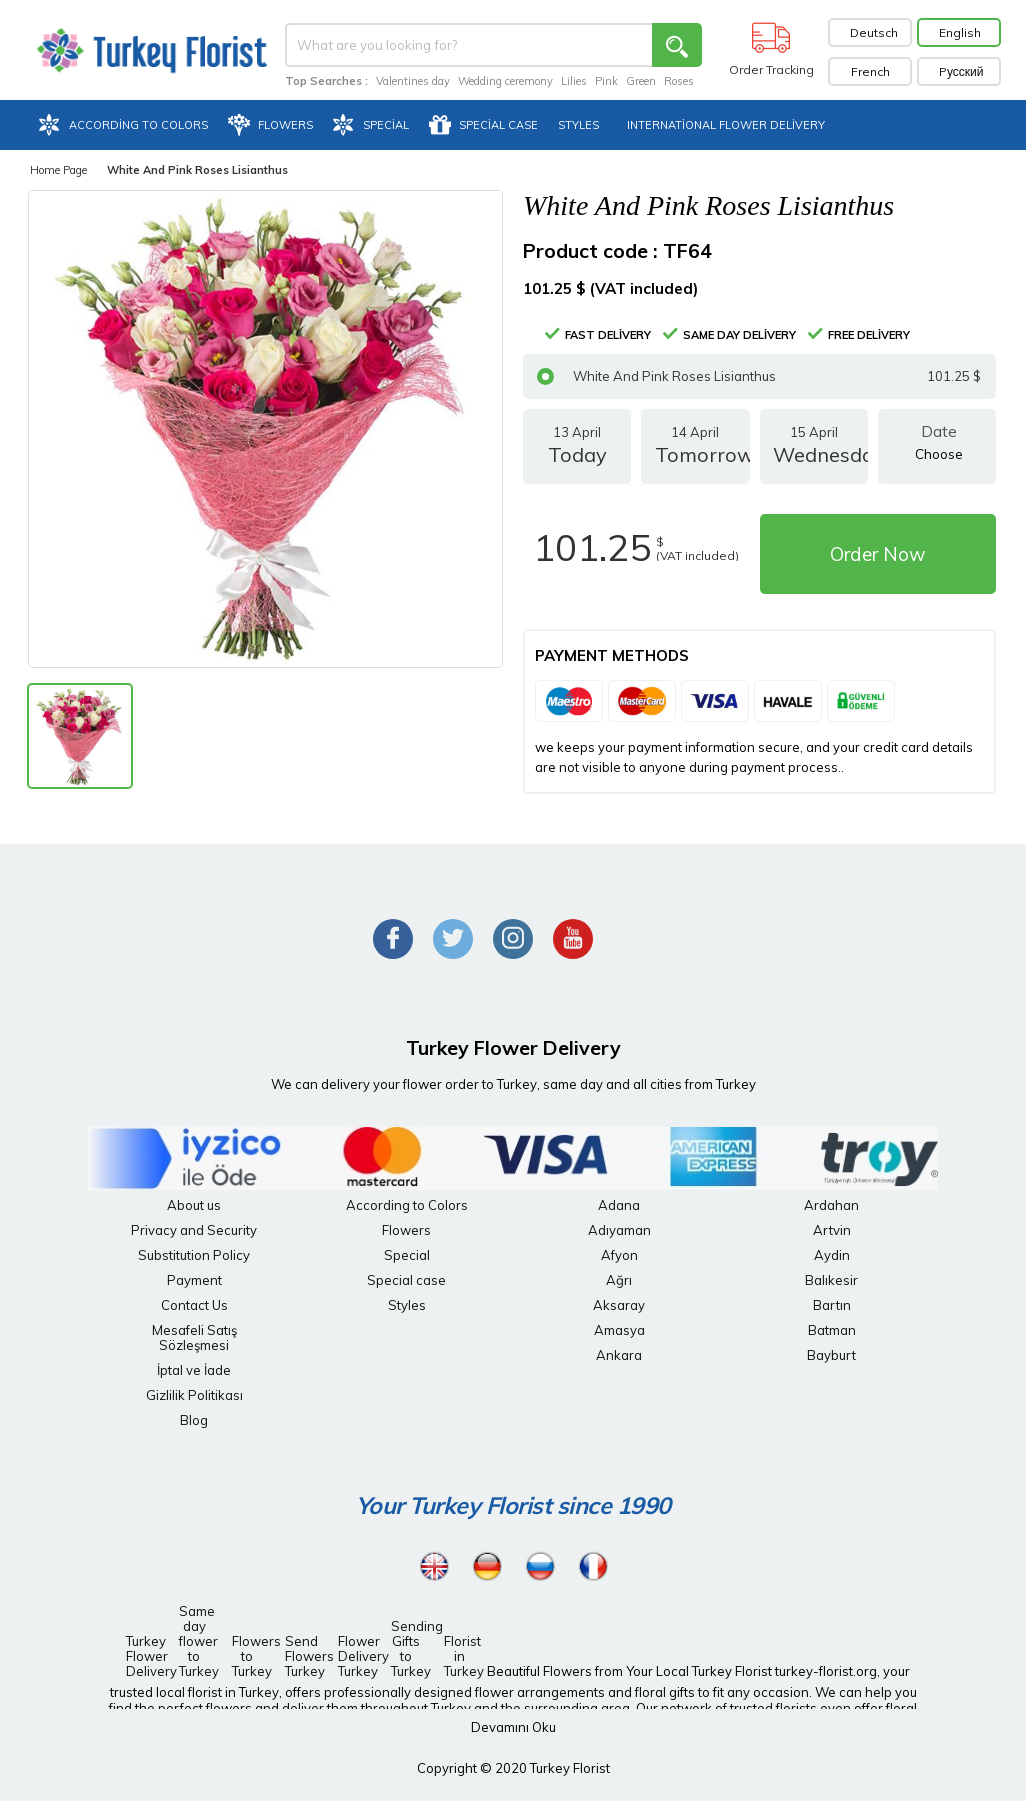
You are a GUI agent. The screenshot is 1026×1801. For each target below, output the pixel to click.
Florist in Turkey (464, 1656)
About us (194, 1205)
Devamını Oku (513, 1727)
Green (641, 81)
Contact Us (194, 1305)
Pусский (961, 71)
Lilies (574, 81)
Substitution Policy (194, 1255)
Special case (406, 1280)
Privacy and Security (194, 1230)
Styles (407, 1305)
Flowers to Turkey (252, 1656)
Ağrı (619, 1280)
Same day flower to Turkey (199, 1641)
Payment (194, 1280)
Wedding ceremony (505, 81)
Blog (194, 1420)
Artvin (832, 1230)
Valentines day (413, 81)
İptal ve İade (194, 1370)
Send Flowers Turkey (305, 1656)
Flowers (406, 1230)
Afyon (619, 1255)
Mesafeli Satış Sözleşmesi (194, 1337)
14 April (695, 454)
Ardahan (831, 1205)
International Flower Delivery (726, 125)
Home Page (58, 170)
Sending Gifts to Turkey (411, 1648)
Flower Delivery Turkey (358, 1656)
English (960, 32)
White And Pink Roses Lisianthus (759, 376)
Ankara (619, 1355)
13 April (577, 454)
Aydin (832, 1255)
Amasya (619, 1330)
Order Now (878, 554)
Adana (619, 1205)
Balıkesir (831, 1280)
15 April (814, 454)
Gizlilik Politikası (194, 1395)
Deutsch (874, 32)
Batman (832, 1330)
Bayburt (831, 1355)
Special (407, 1255)
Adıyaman (619, 1230)
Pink (606, 81)
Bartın (832, 1305)
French (870, 71)
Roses (679, 81)
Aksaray (619, 1305)
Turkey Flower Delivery (146, 1656)
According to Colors (407, 1205)
